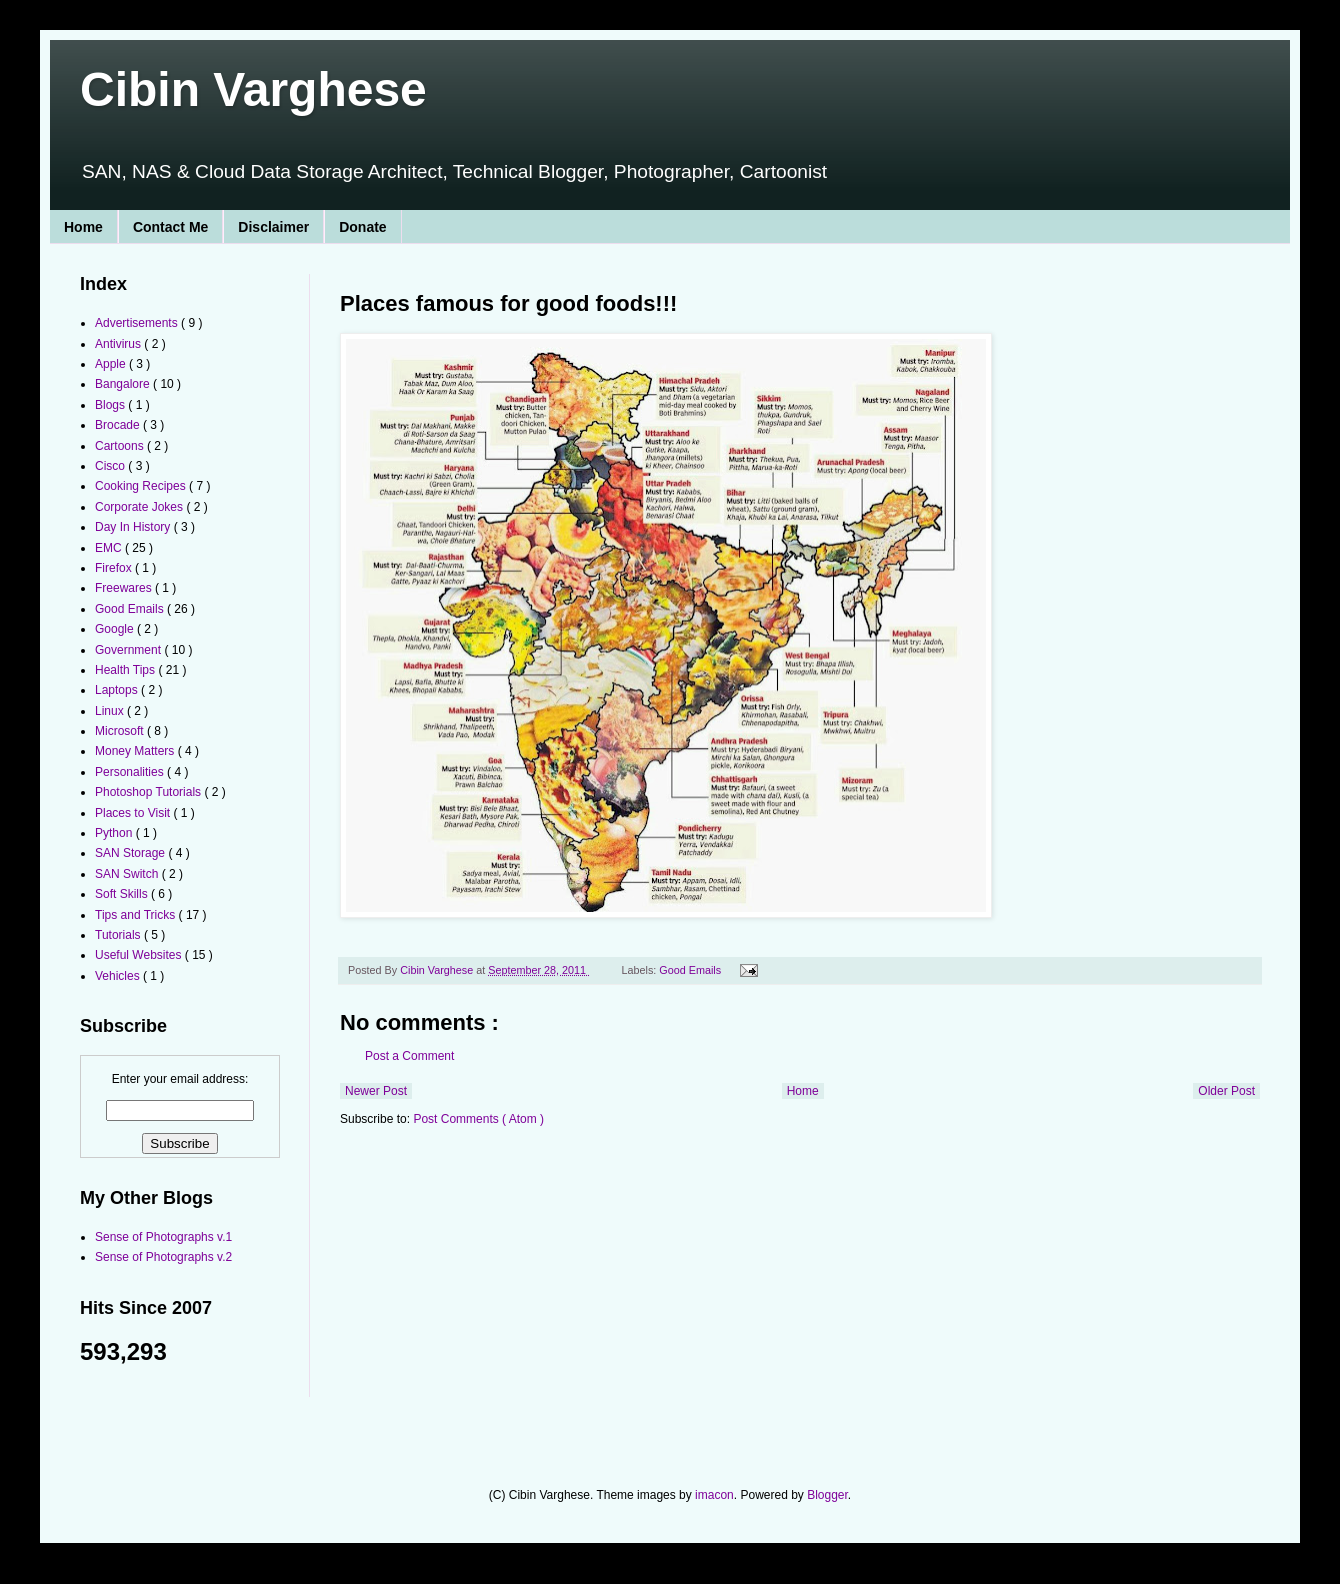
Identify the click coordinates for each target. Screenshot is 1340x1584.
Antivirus (119, 344)
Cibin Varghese (253, 89)
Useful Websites (140, 955)
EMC (110, 548)
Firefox (115, 568)
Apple (112, 364)
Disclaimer (273, 227)
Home (83, 227)
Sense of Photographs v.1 (163, 1237)
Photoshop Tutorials (149, 792)
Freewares (125, 588)
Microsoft (121, 731)
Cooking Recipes (142, 486)
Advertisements (138, 323)
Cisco (111, 466)
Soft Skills (123, 894)
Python (115, 833)
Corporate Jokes (140, 507)
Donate (362, 227)
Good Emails (691, 970)
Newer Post (376, 1091)
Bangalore (124, 384)
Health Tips (126, 670)
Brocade (119, 425)
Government (129, 650)
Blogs (111, 405)
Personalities (131, 772)
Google (116, 629)
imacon (714, 1495)
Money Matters (136, 751)
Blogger (827, 1495)
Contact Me (170, 227)
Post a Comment (409, 1056)
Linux (111, 711)
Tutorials (119, 935)
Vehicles (119, 976)
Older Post (1226, 1091)
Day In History (134, 527)
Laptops (118, 690)
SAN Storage (131, 853)
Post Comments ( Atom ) (478, 1119)
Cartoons (121, 446)
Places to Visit (134, 813)
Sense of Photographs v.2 (163, 1257)
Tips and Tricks (137, 915)
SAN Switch (128, 874)
